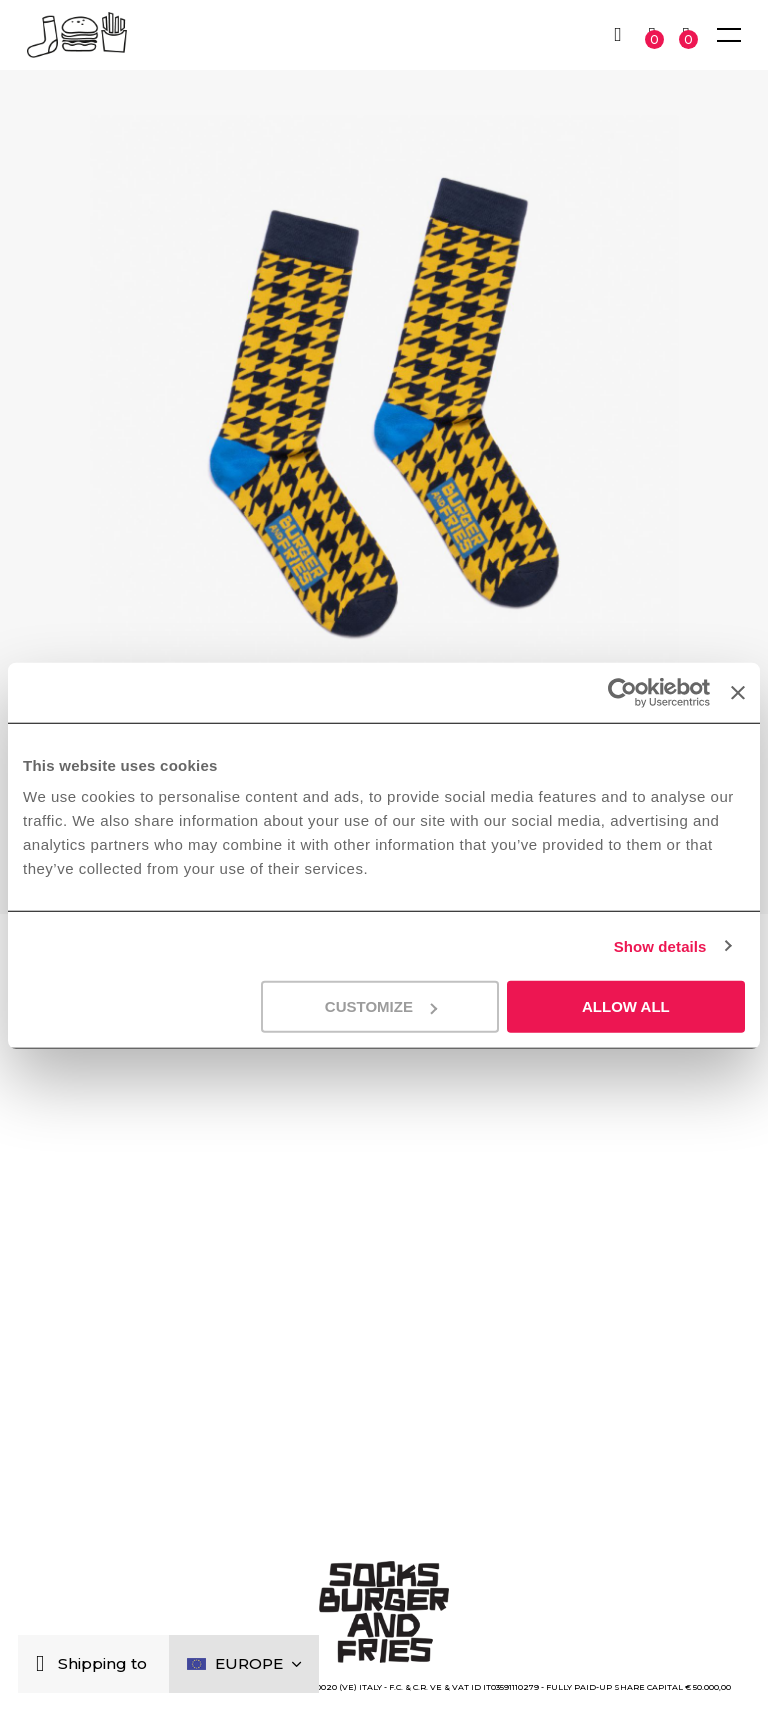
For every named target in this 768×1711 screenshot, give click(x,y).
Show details (660, 945)
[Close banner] (738, 692)
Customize (381, 1006)
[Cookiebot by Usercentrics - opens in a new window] (622, 692)
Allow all (626, 1006)
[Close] (44, 1664)
